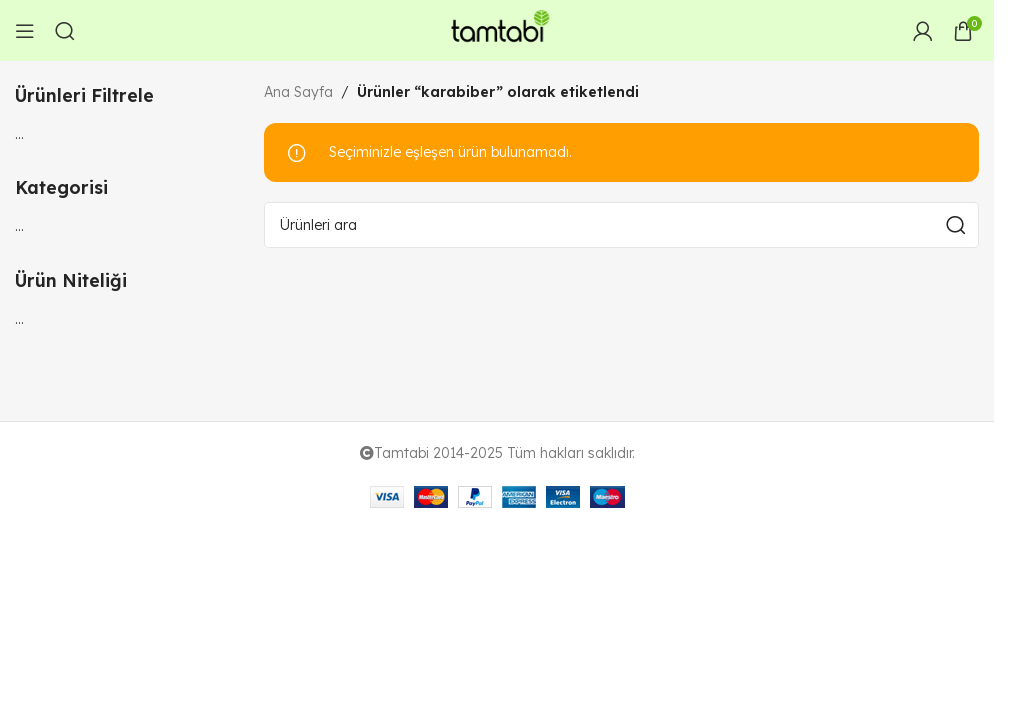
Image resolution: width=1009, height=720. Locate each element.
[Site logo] (497, 29)
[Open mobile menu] (25, 31)
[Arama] (65, 31)
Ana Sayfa (298, 92)
